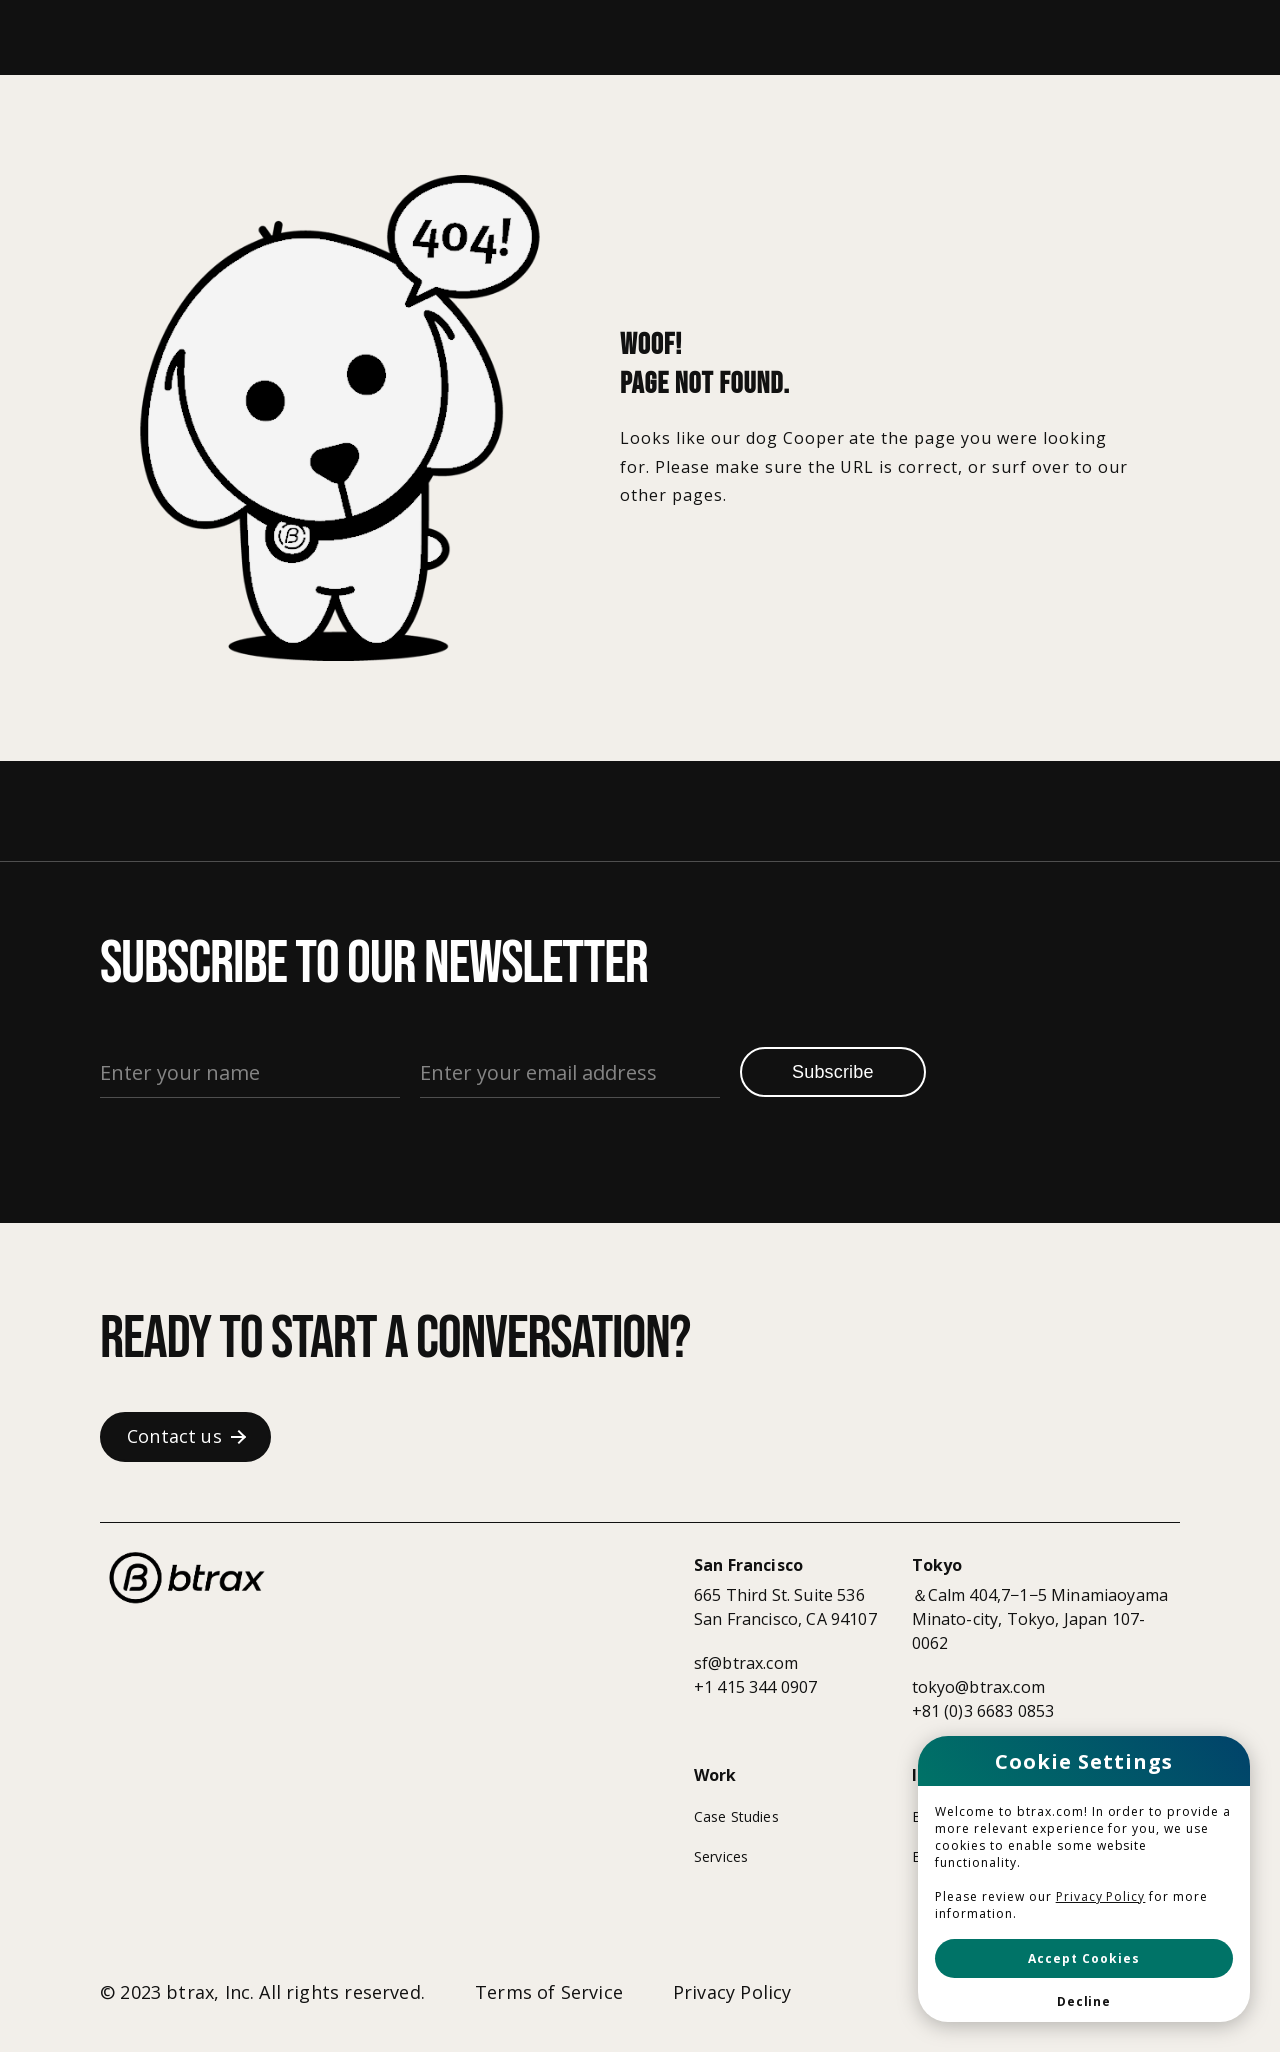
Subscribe (833, 1072)
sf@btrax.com (746, 1663)
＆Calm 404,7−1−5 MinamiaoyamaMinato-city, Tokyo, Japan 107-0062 (1040, 1619)
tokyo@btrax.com (978, 1687)
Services (721, 1856)
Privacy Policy (1101, 1896)
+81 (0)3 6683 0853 (983, 1711)
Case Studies (736, 1816)
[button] (1084, 1958)
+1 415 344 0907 (755, 1687)
